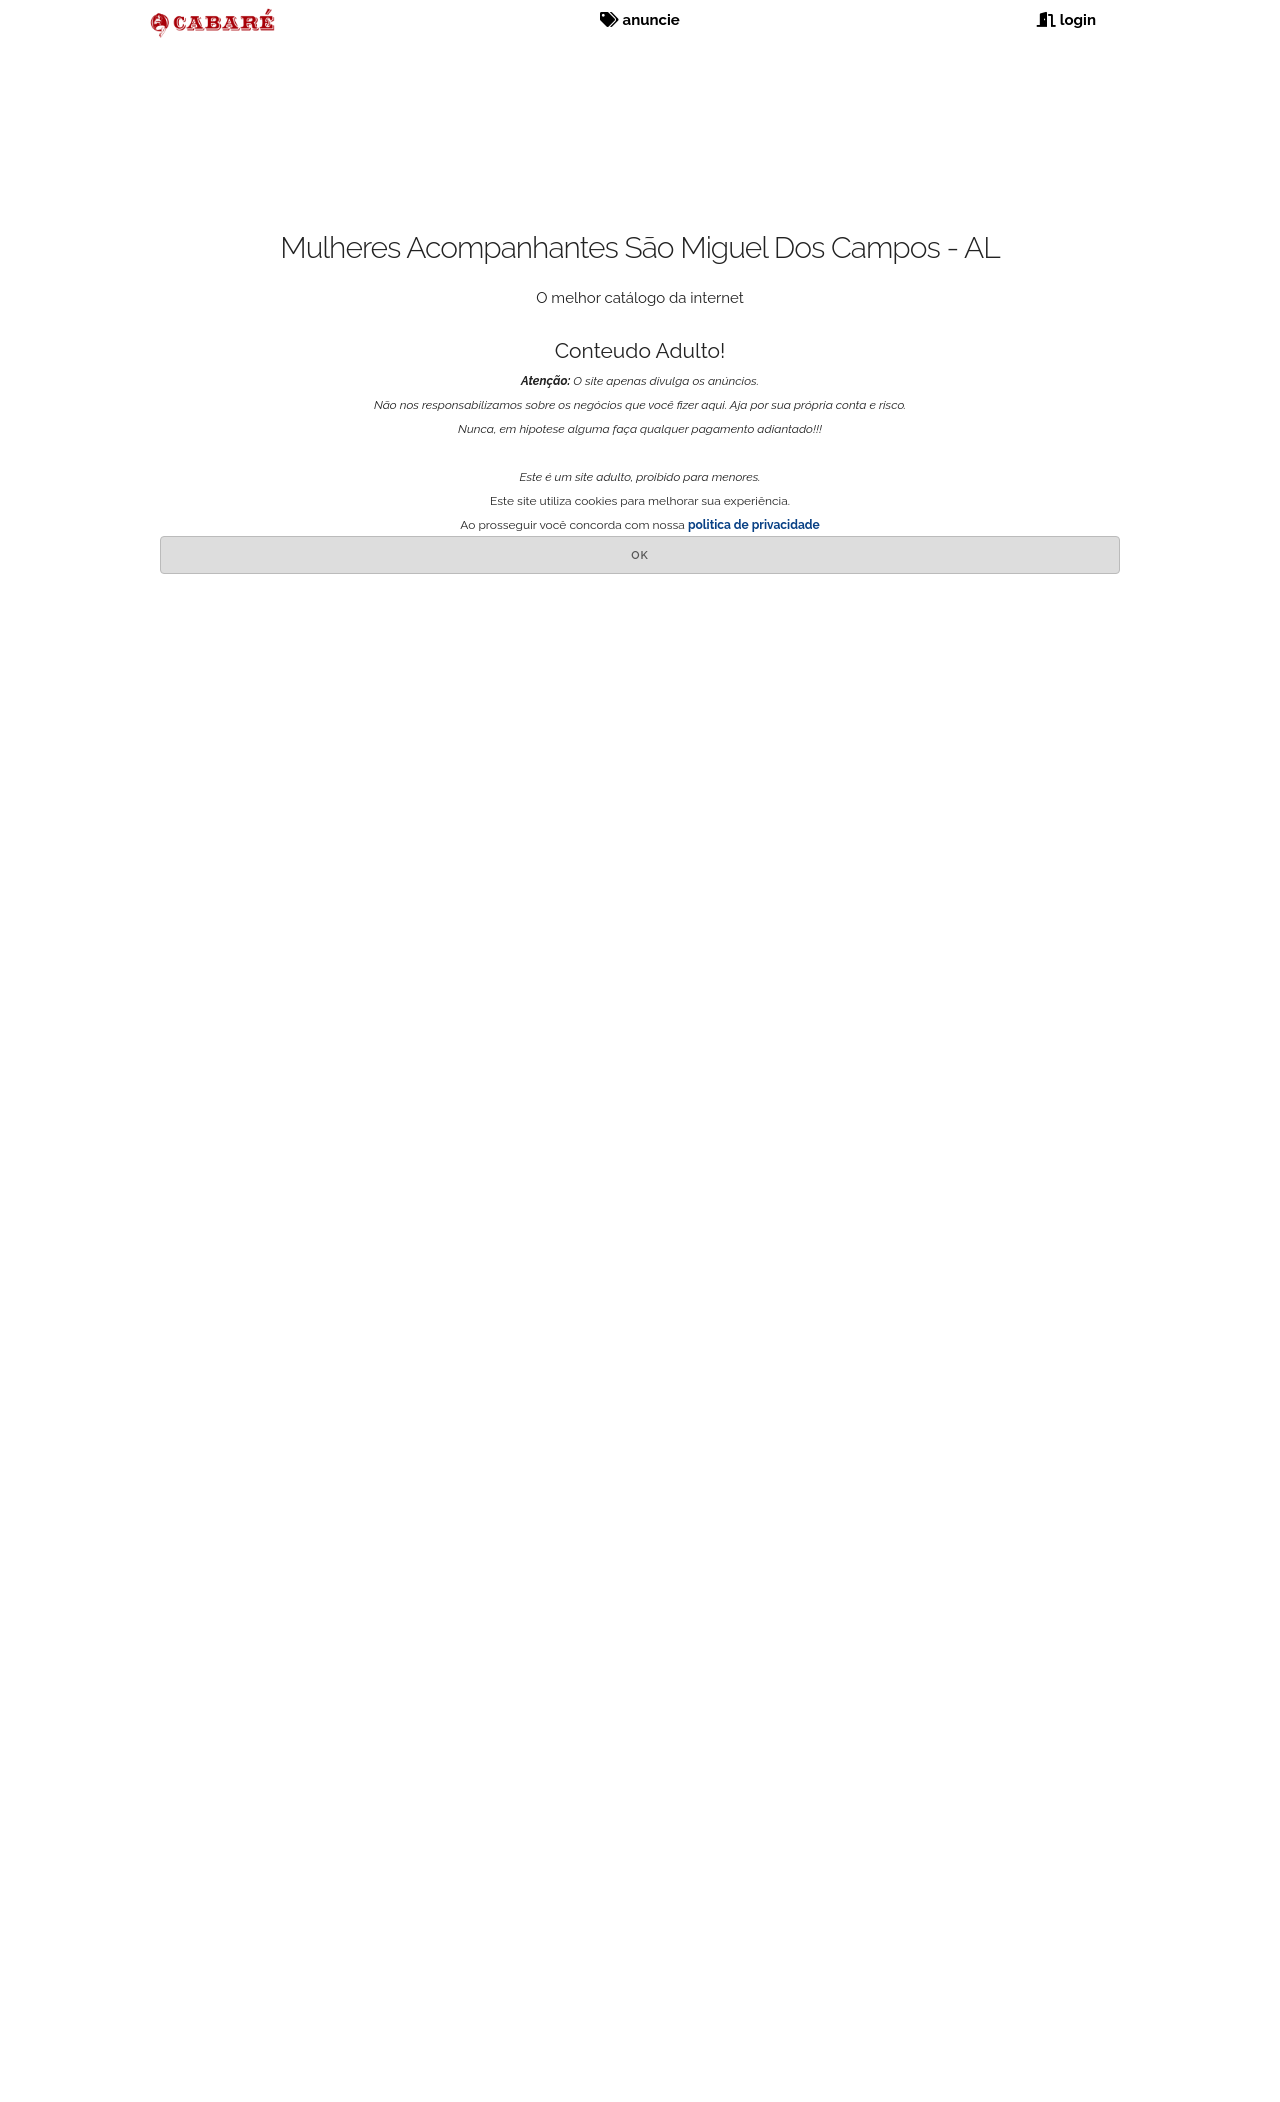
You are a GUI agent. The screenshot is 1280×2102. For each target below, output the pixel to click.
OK (640, 555)
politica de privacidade (754, 525)
